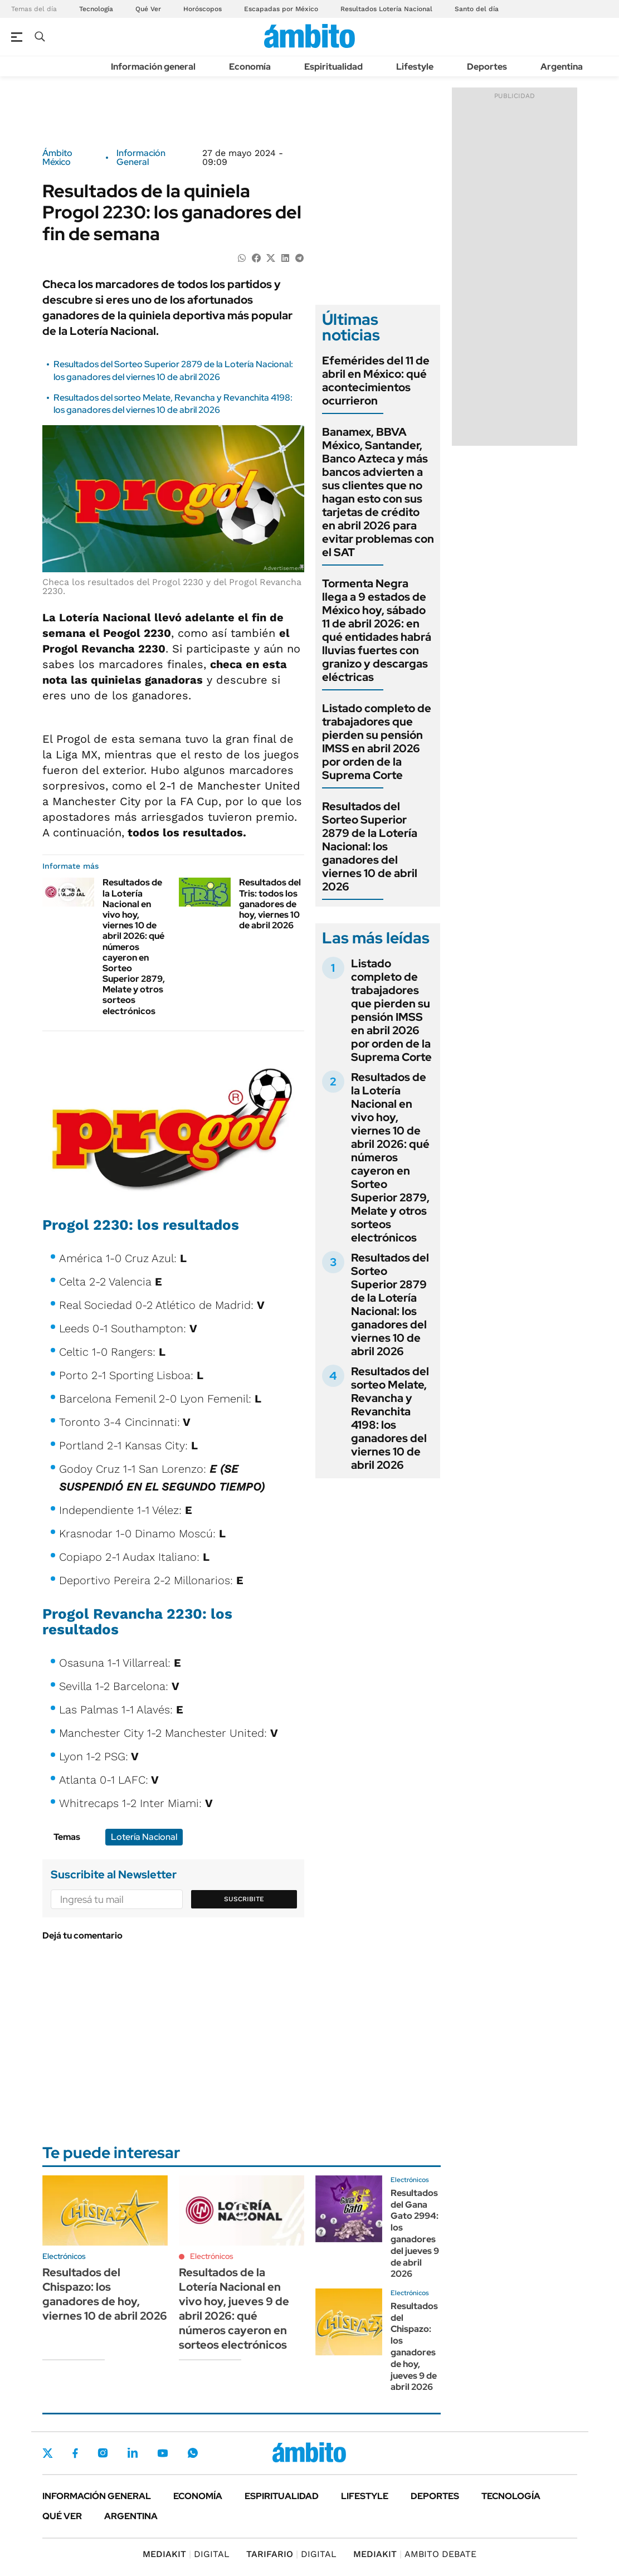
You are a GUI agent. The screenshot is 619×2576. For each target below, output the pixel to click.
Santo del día (477, 9)
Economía (250, 66)
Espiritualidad (333, 66)
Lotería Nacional (144, 1837)
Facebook (75, 2453)
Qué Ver (148, 9)
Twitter (47, 2452)
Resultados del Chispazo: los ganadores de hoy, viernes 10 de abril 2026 (104, 2294)
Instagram (103, 2453)
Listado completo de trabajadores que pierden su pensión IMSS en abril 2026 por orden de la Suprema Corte (376, 741)
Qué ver (62, 2516)
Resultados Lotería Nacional (386, 9)
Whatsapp (193, 2453)
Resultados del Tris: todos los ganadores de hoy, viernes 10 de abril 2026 (270, 903)
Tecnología (96, 9)
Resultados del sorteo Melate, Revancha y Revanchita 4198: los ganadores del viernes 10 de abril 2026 (173, 404)
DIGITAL (186, 2554)
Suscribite (244, 1899)
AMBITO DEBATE (414, 2554)
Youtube (162, 2453)
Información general (153, 66)
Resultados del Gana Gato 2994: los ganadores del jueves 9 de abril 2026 (415, 2233)
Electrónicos (211, 2256)
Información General (140, 158)
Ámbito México (57, 158)
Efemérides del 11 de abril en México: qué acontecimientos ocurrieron (376, 380)
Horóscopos (202, 9)
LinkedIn (133, 2453)
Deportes (487, 66)
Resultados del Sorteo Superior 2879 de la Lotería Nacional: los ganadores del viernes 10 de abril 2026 (173, 370)
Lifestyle (414, 66)
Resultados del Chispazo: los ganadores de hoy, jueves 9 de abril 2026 (414, 2346)
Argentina (561, 66)
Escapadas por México (281, 9)
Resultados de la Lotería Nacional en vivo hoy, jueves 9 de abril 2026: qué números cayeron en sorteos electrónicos (234, 2308)
